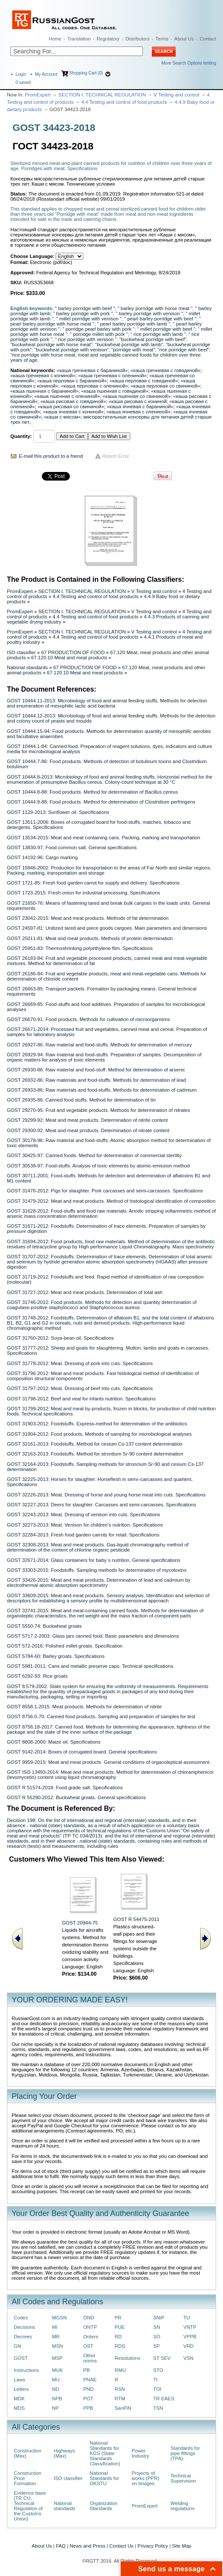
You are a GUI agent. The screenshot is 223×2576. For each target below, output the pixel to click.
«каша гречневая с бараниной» (92, 370)
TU (186, 2317)
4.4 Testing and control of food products (124, 102)
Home (55, 38)
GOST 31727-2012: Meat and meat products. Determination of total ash (84, 1292)
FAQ (61, 2545)
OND (88, 2317)
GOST (21, 2358)
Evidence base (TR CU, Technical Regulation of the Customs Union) (30, 2505)
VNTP (189, 2327)
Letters (21, 2389)
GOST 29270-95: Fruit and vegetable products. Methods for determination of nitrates (98, 1110)
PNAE (90, 2379)
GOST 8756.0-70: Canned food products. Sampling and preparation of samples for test (101, 1716)
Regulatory (108, 38)
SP (156, 2346)
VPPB (189, 2336)
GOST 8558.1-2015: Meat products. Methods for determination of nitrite (84, 1706)
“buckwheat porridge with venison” (72, 349)
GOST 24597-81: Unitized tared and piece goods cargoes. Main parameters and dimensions (107, 928)
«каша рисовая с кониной (138, 401)
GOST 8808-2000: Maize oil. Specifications (54, 1741)
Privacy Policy (153, 2545)
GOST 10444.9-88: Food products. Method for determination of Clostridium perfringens (101, 801)
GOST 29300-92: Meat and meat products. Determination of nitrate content (88, 1130)
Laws (19, 2379)
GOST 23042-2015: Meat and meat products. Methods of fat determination (88, 918)
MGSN (59, 2317)
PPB (88, 2408)
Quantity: (21, 436)
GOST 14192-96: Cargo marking (42, 857)
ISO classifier (21, 652)
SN (156, 2327)
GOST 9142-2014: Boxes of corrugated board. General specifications (82, 1751)
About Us (184, 38)
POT (88, 2398)
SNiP (158, 2317)
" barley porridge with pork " (83, 313)
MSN (57, 2346)
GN (17, 2346)
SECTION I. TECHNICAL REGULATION (102, 94)
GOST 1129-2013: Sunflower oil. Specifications (58, 812)
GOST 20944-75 (80, 1922)
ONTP (90, 2327)
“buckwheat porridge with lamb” (129, 344)
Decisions (24, 2327)
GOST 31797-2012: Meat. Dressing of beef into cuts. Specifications (80, 1388)
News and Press (87, 2545)
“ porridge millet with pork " (99, 334)
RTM (120, 2398)
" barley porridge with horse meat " (155, 308)
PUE (120, 2327)
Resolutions (127, 2358)
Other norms (90, 2358)
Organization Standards (103, 2506)
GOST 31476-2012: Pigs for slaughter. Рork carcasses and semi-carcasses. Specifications (105, 1190)
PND (88, 2389)
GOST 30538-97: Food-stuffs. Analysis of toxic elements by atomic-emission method (98, 1165)
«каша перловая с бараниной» (72, 380)
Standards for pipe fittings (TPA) (185, 2453)
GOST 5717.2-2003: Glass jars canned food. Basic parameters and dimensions (93, 1636)
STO (158, 2370)
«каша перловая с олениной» (94, 385)
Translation (79, 38)
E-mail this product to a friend (51, 456)
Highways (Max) (64, 2453)
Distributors (138, 38)
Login (21, 74)
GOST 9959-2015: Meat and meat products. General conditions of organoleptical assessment (108, 1762)
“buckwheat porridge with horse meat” (51, 344)
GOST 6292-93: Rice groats (37, 1676)
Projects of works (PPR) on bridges (145, 2478)
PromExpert (38, 94)
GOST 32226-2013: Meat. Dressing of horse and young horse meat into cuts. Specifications (106, 1494)
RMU (120, 2370)
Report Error (115, 456)
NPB (57, 2398)
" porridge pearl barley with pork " (99, 329)
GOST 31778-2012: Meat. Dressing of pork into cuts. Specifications (80, 1363)
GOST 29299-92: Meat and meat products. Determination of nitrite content (87, 1120)
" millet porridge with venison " (88, 318)
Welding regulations (182, 2506)
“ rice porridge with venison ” (86, 339)
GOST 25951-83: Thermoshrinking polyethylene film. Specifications (80, 948)
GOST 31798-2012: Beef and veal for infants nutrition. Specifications (81, 1398)
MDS (19, 2408)
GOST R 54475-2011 (136, 1919)
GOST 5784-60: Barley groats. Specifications (55, 1656)
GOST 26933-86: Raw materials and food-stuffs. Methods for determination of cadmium (102, 1089)
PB (86, 2370)
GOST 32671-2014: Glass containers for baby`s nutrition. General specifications (93, 1560)
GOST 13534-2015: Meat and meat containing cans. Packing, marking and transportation (103, 837)
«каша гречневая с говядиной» (165, 370)
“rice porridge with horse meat (42, 354)
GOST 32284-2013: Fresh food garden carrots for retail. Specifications (83, 1534)
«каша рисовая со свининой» (71, 406)
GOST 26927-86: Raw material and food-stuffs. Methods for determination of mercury (99, 1044)
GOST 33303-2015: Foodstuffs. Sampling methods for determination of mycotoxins (96, 1570)
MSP (57, 2358)
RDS (120, 2346)
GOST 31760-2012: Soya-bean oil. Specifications (60, 1338)
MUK (57, 2370)
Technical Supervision (183, 2478)
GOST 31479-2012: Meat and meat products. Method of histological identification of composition (111, 1201)
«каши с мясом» (62, 416)
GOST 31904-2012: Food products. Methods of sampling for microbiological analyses (99, 1434)
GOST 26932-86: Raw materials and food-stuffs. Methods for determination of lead (96, 1080)
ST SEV (161, 2358)
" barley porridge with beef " (85, 308)
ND (55, 2389)
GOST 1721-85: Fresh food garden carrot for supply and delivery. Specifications (93, 882)
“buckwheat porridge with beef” (152, 339)
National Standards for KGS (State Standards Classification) (105, 2453)
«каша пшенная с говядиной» (114, 391)
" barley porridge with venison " (149, 313)
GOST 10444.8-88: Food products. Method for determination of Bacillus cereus (92, 792)
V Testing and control (176, 94)
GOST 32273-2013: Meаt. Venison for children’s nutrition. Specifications (85, 1524)
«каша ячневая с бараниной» (140, 406)
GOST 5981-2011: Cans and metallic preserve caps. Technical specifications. (91, 1666)
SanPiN (123, 2408)
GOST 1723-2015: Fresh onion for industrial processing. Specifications (83, 892)
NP (55, 2408)
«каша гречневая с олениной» (112, 375)
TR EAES (163, 2398)
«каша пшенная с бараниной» (44, 391)
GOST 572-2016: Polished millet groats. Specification (64, 1645)
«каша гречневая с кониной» (42, 375)
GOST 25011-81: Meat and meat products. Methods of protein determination (90, 938)
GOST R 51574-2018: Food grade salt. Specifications (65, 1787)
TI (155, 2379)
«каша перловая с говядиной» (144, 380)
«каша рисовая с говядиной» (73, 401)
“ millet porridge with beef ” (166, 329)
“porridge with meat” (133, 349)
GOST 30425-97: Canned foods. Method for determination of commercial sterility (94, 1155)
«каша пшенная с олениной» (67, 396)
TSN (158, 2408)
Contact (208, 38)
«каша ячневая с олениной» (138, 411)
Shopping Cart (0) (86, 73)
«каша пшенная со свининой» (136, 396)
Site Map (182, 2545)
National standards (27, 667)
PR (118, 2317)
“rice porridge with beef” (183, 349)
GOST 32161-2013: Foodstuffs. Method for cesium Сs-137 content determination (94, 1443)
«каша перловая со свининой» (165, 385)
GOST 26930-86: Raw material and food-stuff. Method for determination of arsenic (96, 1069)
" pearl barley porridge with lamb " (133, 323)
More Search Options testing (188, 63)
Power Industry (140, 2453)
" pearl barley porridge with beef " (160, 318)
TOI (157, 2389)
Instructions (26, 2370)
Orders (90, 2336)
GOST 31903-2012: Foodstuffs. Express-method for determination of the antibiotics (97, 1423)
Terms (161, 38)
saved (23, 82)
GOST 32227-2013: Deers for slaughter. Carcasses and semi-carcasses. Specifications (101, 1504)
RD (118, 2336)
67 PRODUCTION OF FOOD (73, 652)
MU (56, 2379)
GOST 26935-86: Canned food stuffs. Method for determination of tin (81, 1099)
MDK (19, 2398)
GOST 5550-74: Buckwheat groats (44, 1626)
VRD (188, 2346)
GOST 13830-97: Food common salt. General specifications (72, 847)
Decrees (23, 2336)
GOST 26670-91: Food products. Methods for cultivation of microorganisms (88, 1019)
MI (55, 2327)
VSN (188, 2358)
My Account (46, 74)
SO (156, 2336)
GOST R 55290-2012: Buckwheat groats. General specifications (76, 1797)
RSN (120, 2389)
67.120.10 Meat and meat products (69, 657)
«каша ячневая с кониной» (73, 411)
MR (56, 2336)
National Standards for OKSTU (104, 2478)
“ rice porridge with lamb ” (158, 334)
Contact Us (121, 2545)
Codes (21, 2317)
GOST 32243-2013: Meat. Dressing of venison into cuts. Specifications (83, 1514)
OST (88, 2346)
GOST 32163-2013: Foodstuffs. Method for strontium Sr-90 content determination (95, 1453)
